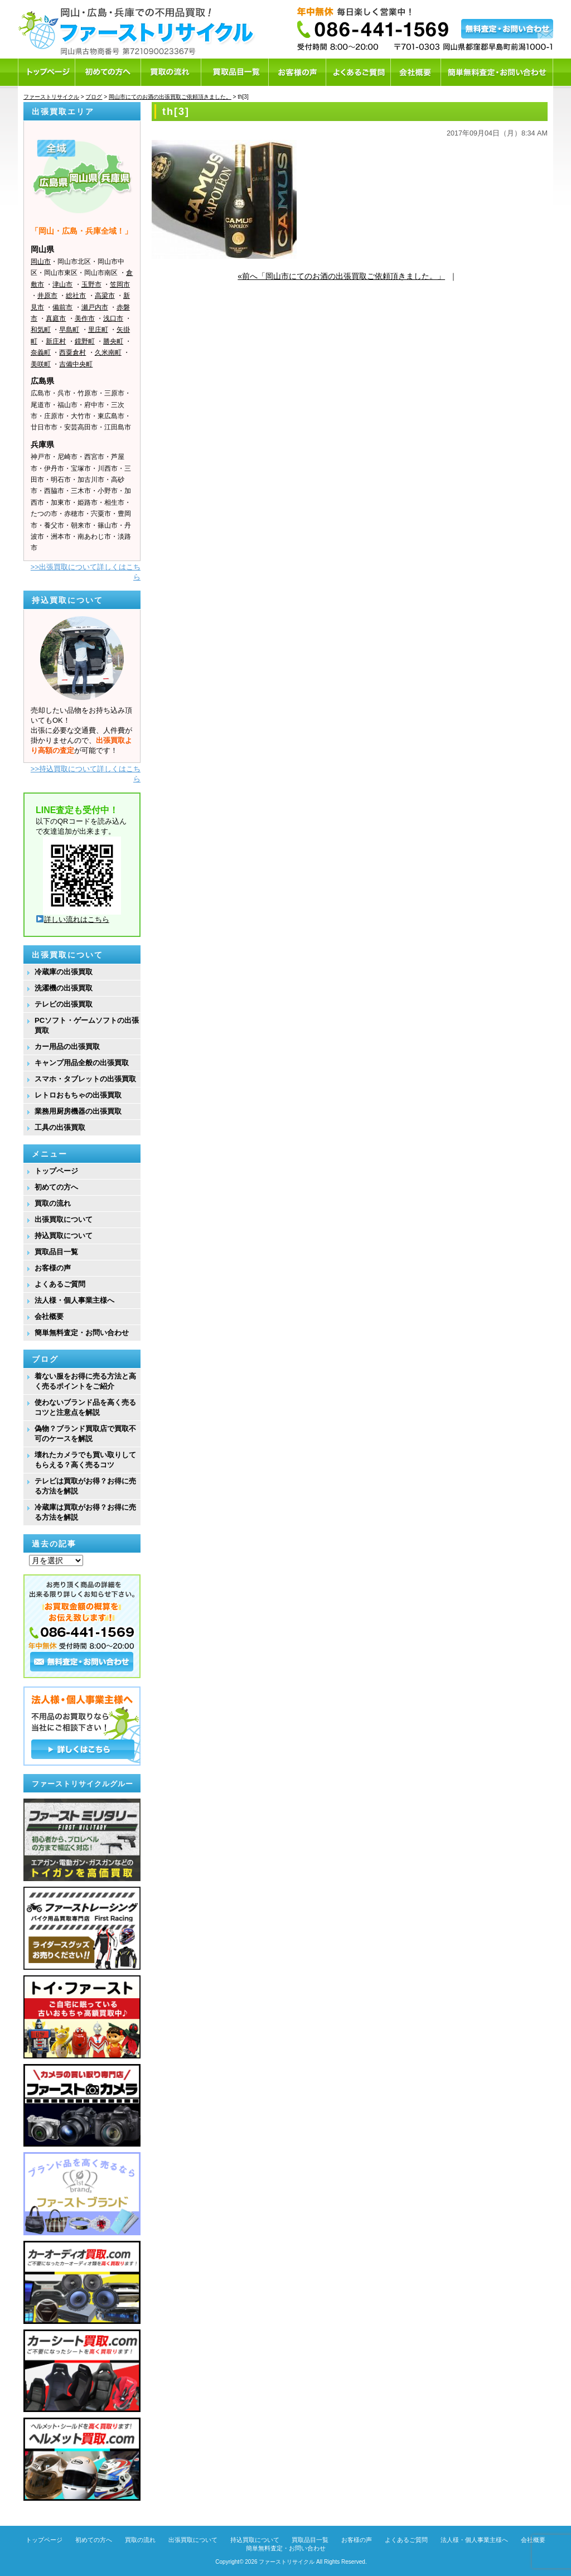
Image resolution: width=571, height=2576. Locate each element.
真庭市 (56, 318)
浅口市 (113, 318)
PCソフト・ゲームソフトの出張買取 (87, 1025)
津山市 (62, 284)
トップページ (56, 1171)
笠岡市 (120, 284)
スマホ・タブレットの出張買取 (85, 1079)
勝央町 (113, 341)
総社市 (76, 295)
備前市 (62, 307)
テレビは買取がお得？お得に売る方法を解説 (85, 1486)
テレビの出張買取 (64, 1004)
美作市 (85, 318)
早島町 (69, 330)
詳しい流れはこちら (72, 919)
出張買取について (64, 1219)
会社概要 (49, 1316)
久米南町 (108, 352)
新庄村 (56, 341)
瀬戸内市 (94, 307)
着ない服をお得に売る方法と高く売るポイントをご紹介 (85, 1381)
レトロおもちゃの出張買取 (78, 1095)
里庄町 (98, 330)
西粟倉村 (72, 352)
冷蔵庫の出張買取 (64, 972)
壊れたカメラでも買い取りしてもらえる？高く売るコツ (85, 1460)
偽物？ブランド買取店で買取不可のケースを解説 (85, 1433)
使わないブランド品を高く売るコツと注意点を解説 (85, 1407)
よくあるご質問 (60, 1284)
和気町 (41, 330)
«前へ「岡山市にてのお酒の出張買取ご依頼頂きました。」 (341, 276)
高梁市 (105, 295)
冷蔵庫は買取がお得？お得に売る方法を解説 (85, 1512)
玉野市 (91, 284)
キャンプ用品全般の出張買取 (82, 1063)
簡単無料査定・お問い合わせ (82, 1332)
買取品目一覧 (56, 1252)
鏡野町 (85, 341)
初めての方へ (56, 1187)
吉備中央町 (76, 364)
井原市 (47, 295)
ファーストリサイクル (286, 2562)
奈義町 (41, 352)
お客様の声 (53, 1268)
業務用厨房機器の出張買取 (78, 1111)
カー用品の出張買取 (67, 1046)
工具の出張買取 (60, 1127)
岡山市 (41, 261)
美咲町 (41, 364)
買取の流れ (53, 1203)
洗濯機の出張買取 (64, 988)
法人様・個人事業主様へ (74, 1300)
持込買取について (64, 1235)
